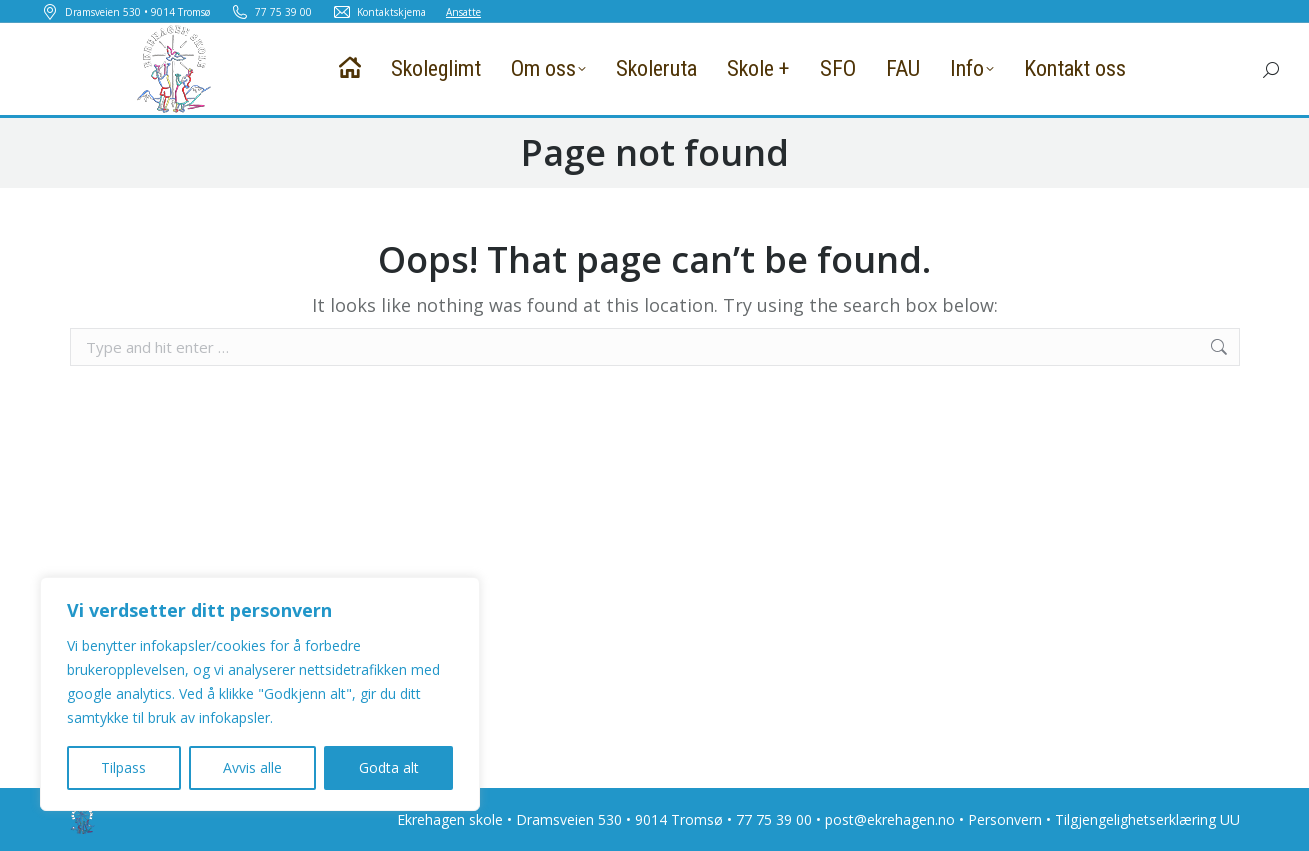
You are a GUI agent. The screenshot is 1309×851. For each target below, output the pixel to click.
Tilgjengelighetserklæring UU (1147, 819)
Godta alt (389, 767)
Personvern (1005, 819)
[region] (260, 694)
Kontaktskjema (379, 12)
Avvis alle (252, 767)
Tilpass (123, 767)
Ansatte (463, 12)
